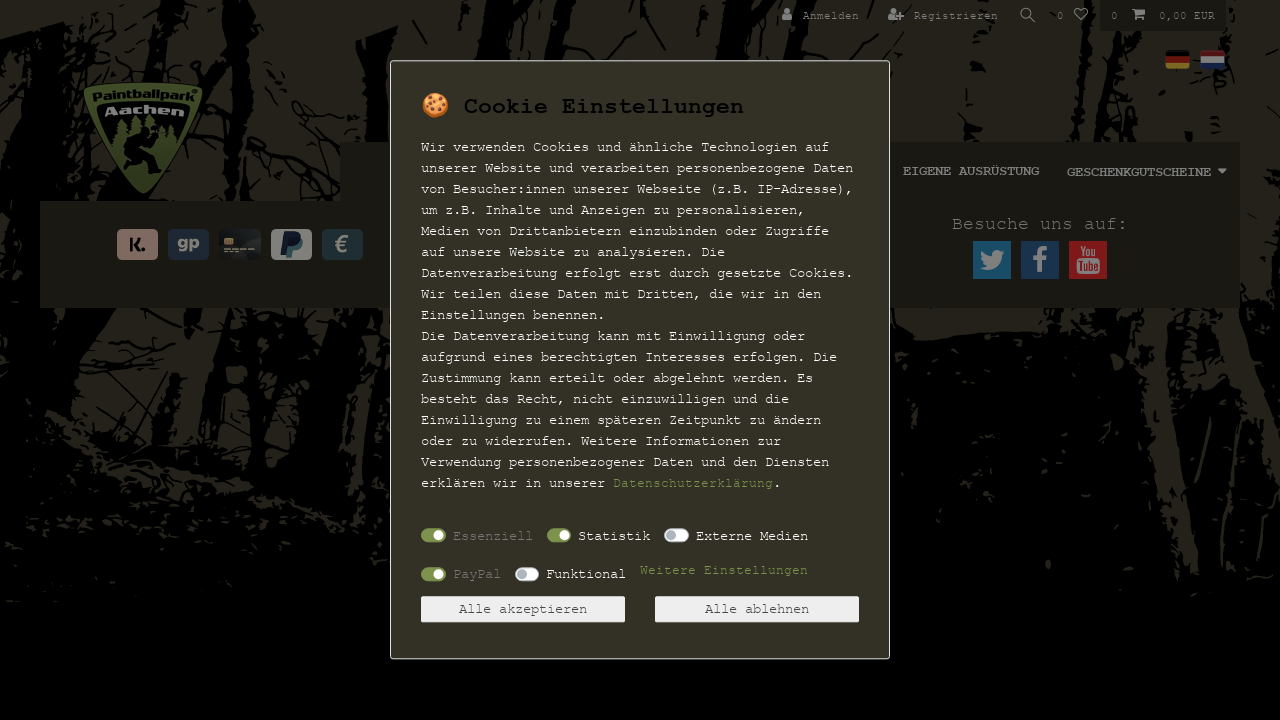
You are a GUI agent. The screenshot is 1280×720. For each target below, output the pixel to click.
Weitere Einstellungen (724, 571)
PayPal (477, 573)
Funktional (586, 573)
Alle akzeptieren (523, 609)
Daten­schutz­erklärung (693, 483)
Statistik (614, 535)
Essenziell (493, 535)
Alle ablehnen (757, 609)
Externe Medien (752, 535)
